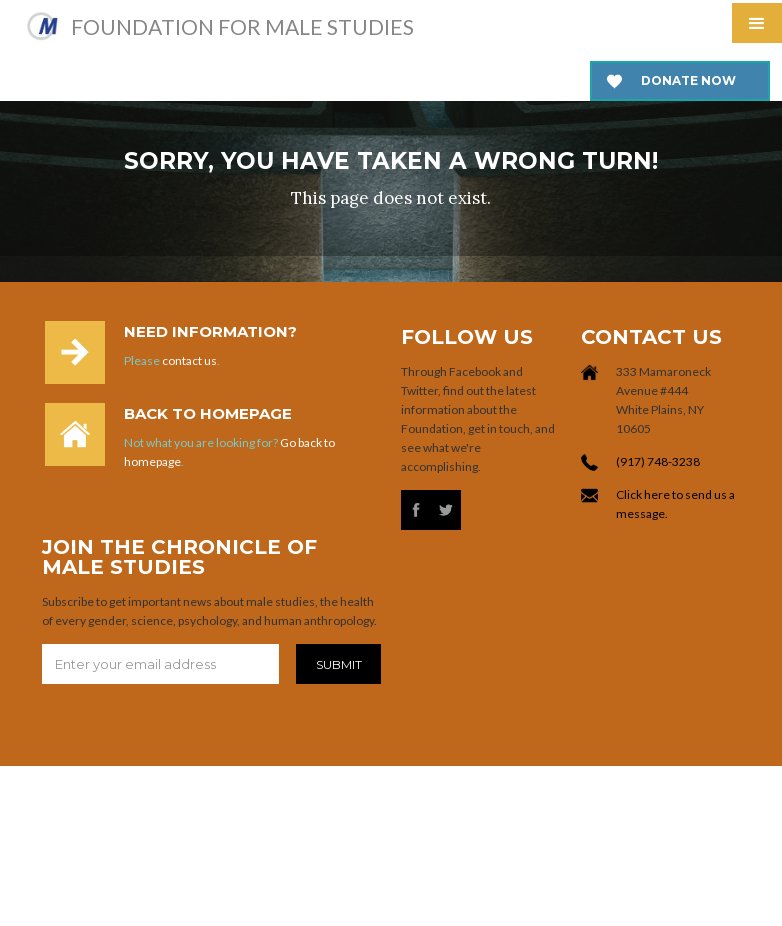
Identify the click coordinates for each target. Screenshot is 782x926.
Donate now (688, 80)
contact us (189, 360)
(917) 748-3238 (658, 461)
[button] (757, 23)
